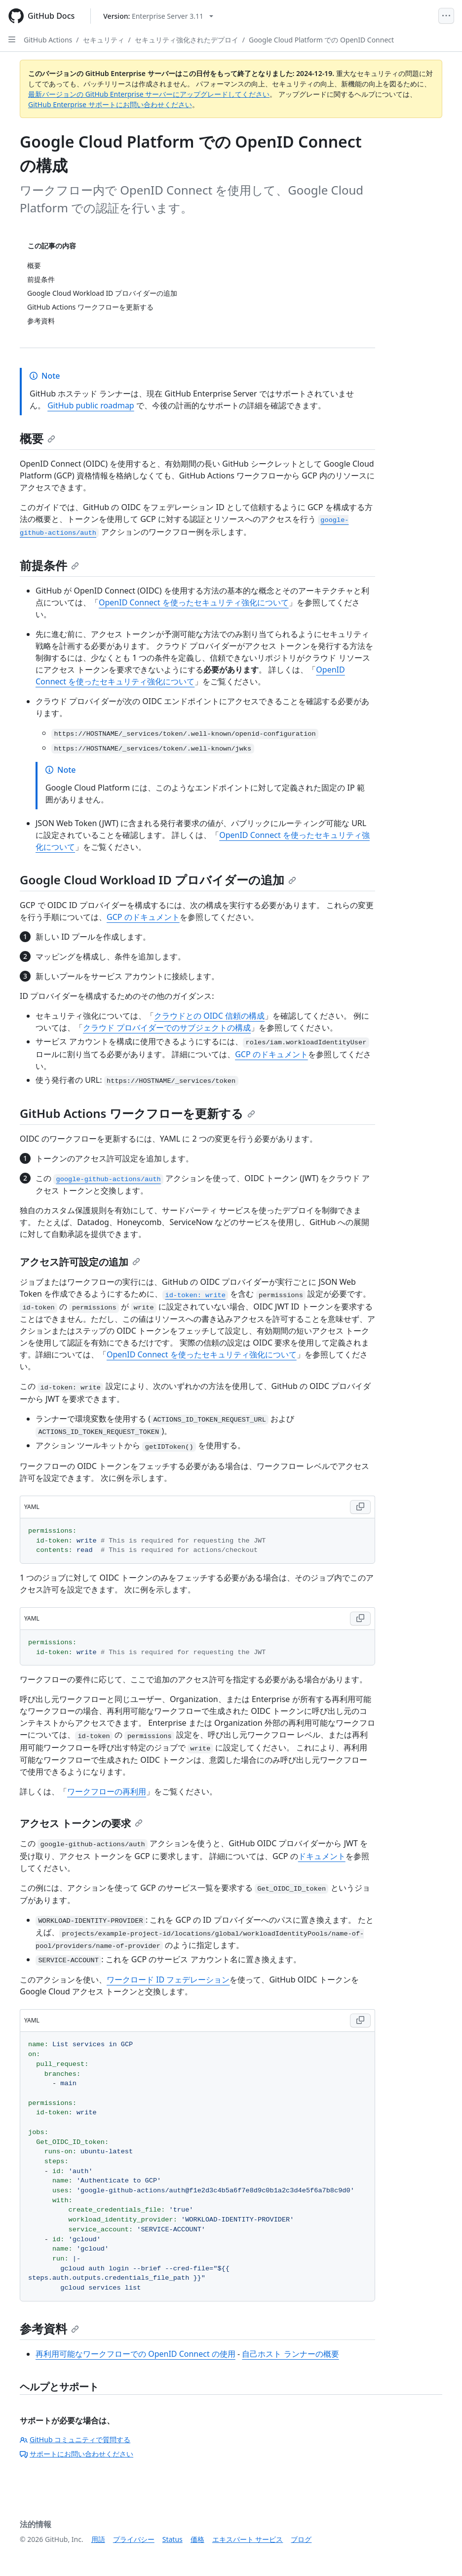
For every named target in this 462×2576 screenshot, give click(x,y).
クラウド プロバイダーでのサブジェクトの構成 (167, 1027)
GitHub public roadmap (90, 405)
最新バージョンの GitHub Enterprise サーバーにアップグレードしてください (149, 94)
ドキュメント (322, 1856)
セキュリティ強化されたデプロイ (186, 39)
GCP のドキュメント (143, 917)
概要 (37, 438)
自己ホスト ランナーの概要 (290, 2353)
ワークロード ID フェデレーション (168, 1979)
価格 (197, 2539)
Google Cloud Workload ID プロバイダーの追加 (158, 880)
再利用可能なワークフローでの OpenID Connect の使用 (135, 2353)
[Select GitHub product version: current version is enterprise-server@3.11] (158, 16)
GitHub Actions (48, 39)
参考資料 (49, 2328)
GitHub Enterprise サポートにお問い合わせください (110, 104)
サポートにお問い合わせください (76, 2453)
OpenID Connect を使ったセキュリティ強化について (194, 602)
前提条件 (49, 565)
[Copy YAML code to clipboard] (360, 1507)
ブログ (301, 2539)
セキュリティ (103, 39)
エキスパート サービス (247, 2539)
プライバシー (133, 2539)
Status (172, 2539)
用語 (98, 2539)
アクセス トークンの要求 (81, 1823)
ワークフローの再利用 (106, 1791)
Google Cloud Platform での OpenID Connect (321, 39)
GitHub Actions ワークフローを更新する (137, 1113)
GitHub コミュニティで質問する (75, 2439)
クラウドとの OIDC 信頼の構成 (209, 1015)
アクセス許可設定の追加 (80, 1261)
